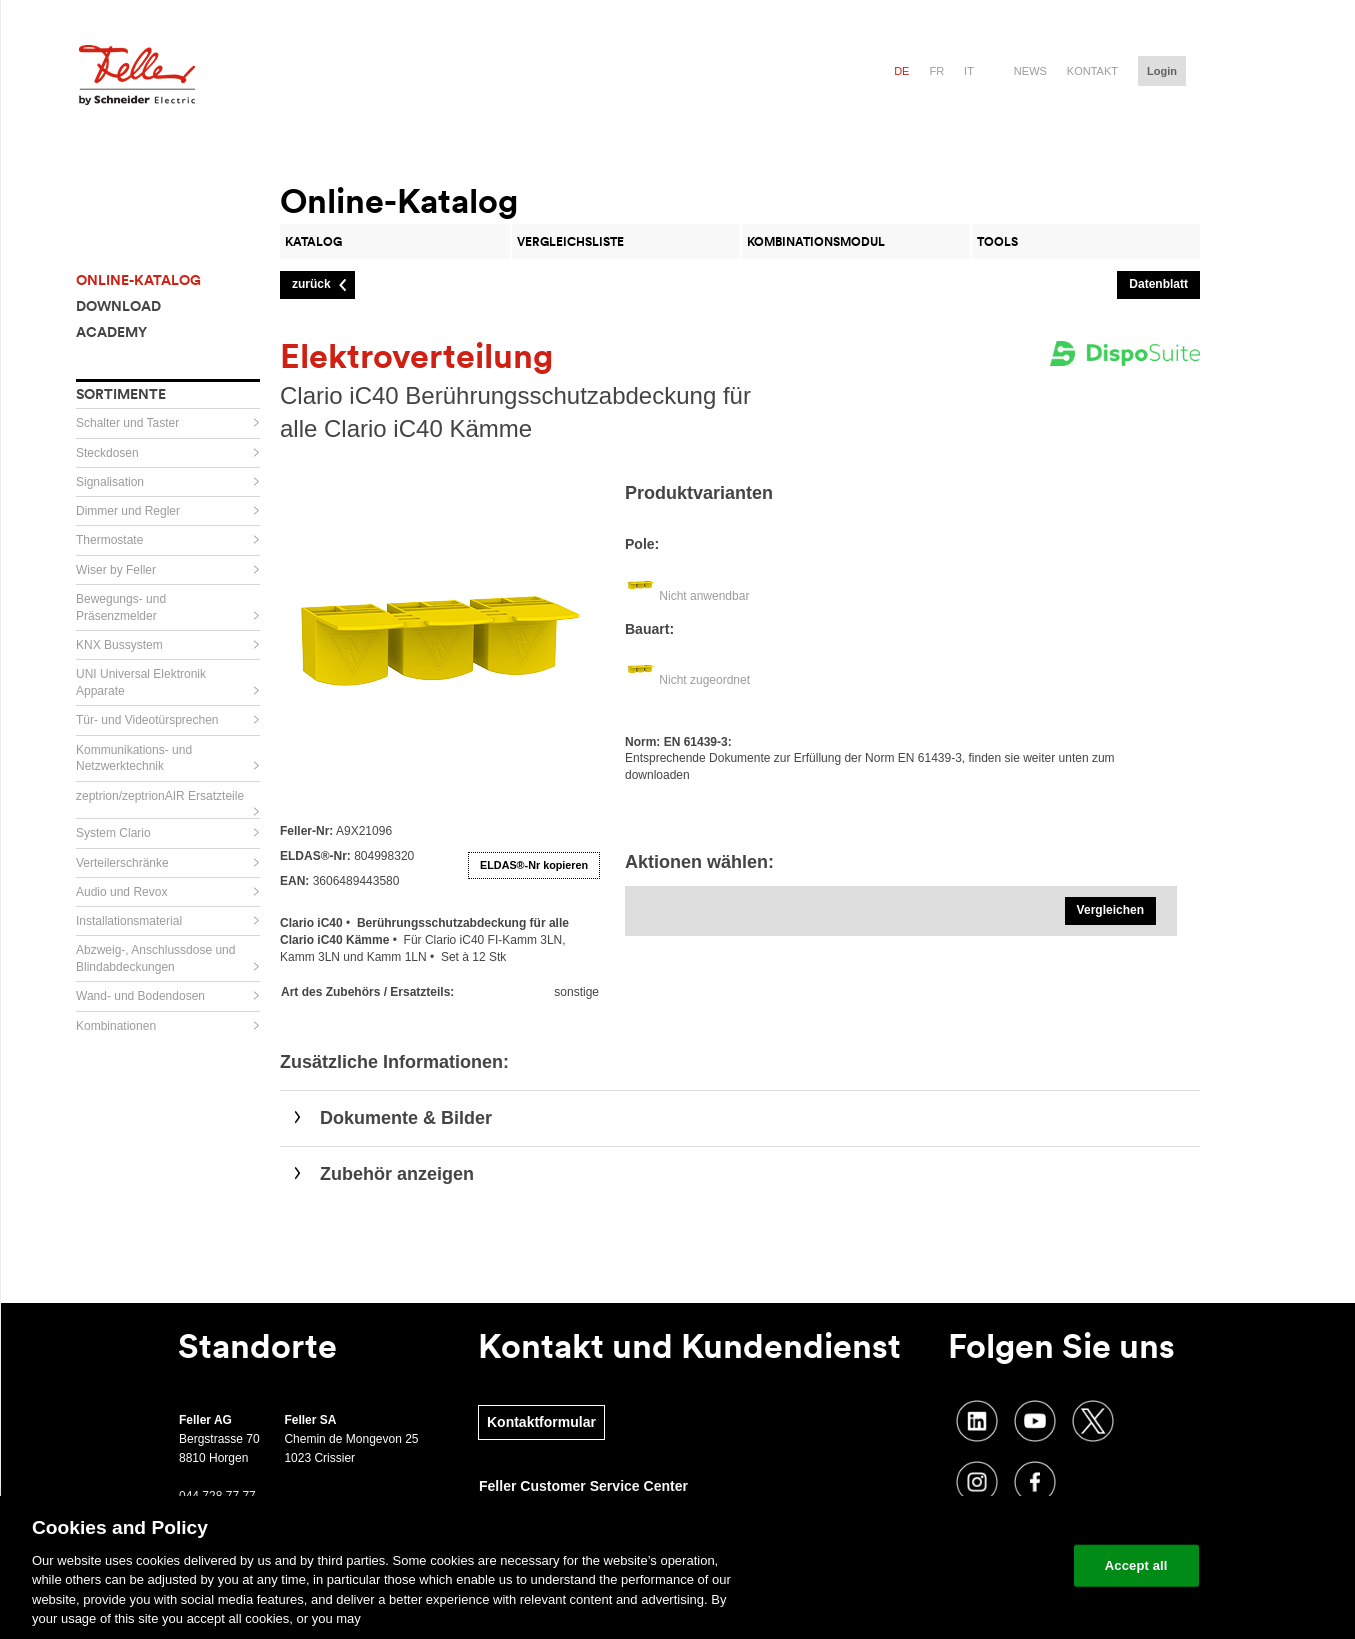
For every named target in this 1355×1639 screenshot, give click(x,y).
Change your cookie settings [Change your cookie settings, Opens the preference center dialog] (965, 1565)
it (969, 71)
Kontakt (1092, 71)
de (901, 71)
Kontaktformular (541, 1422)
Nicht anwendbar (704, 596)
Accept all (1136, 1565)
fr (936, 71)
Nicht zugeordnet (704, 680)
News (1030, 71)
